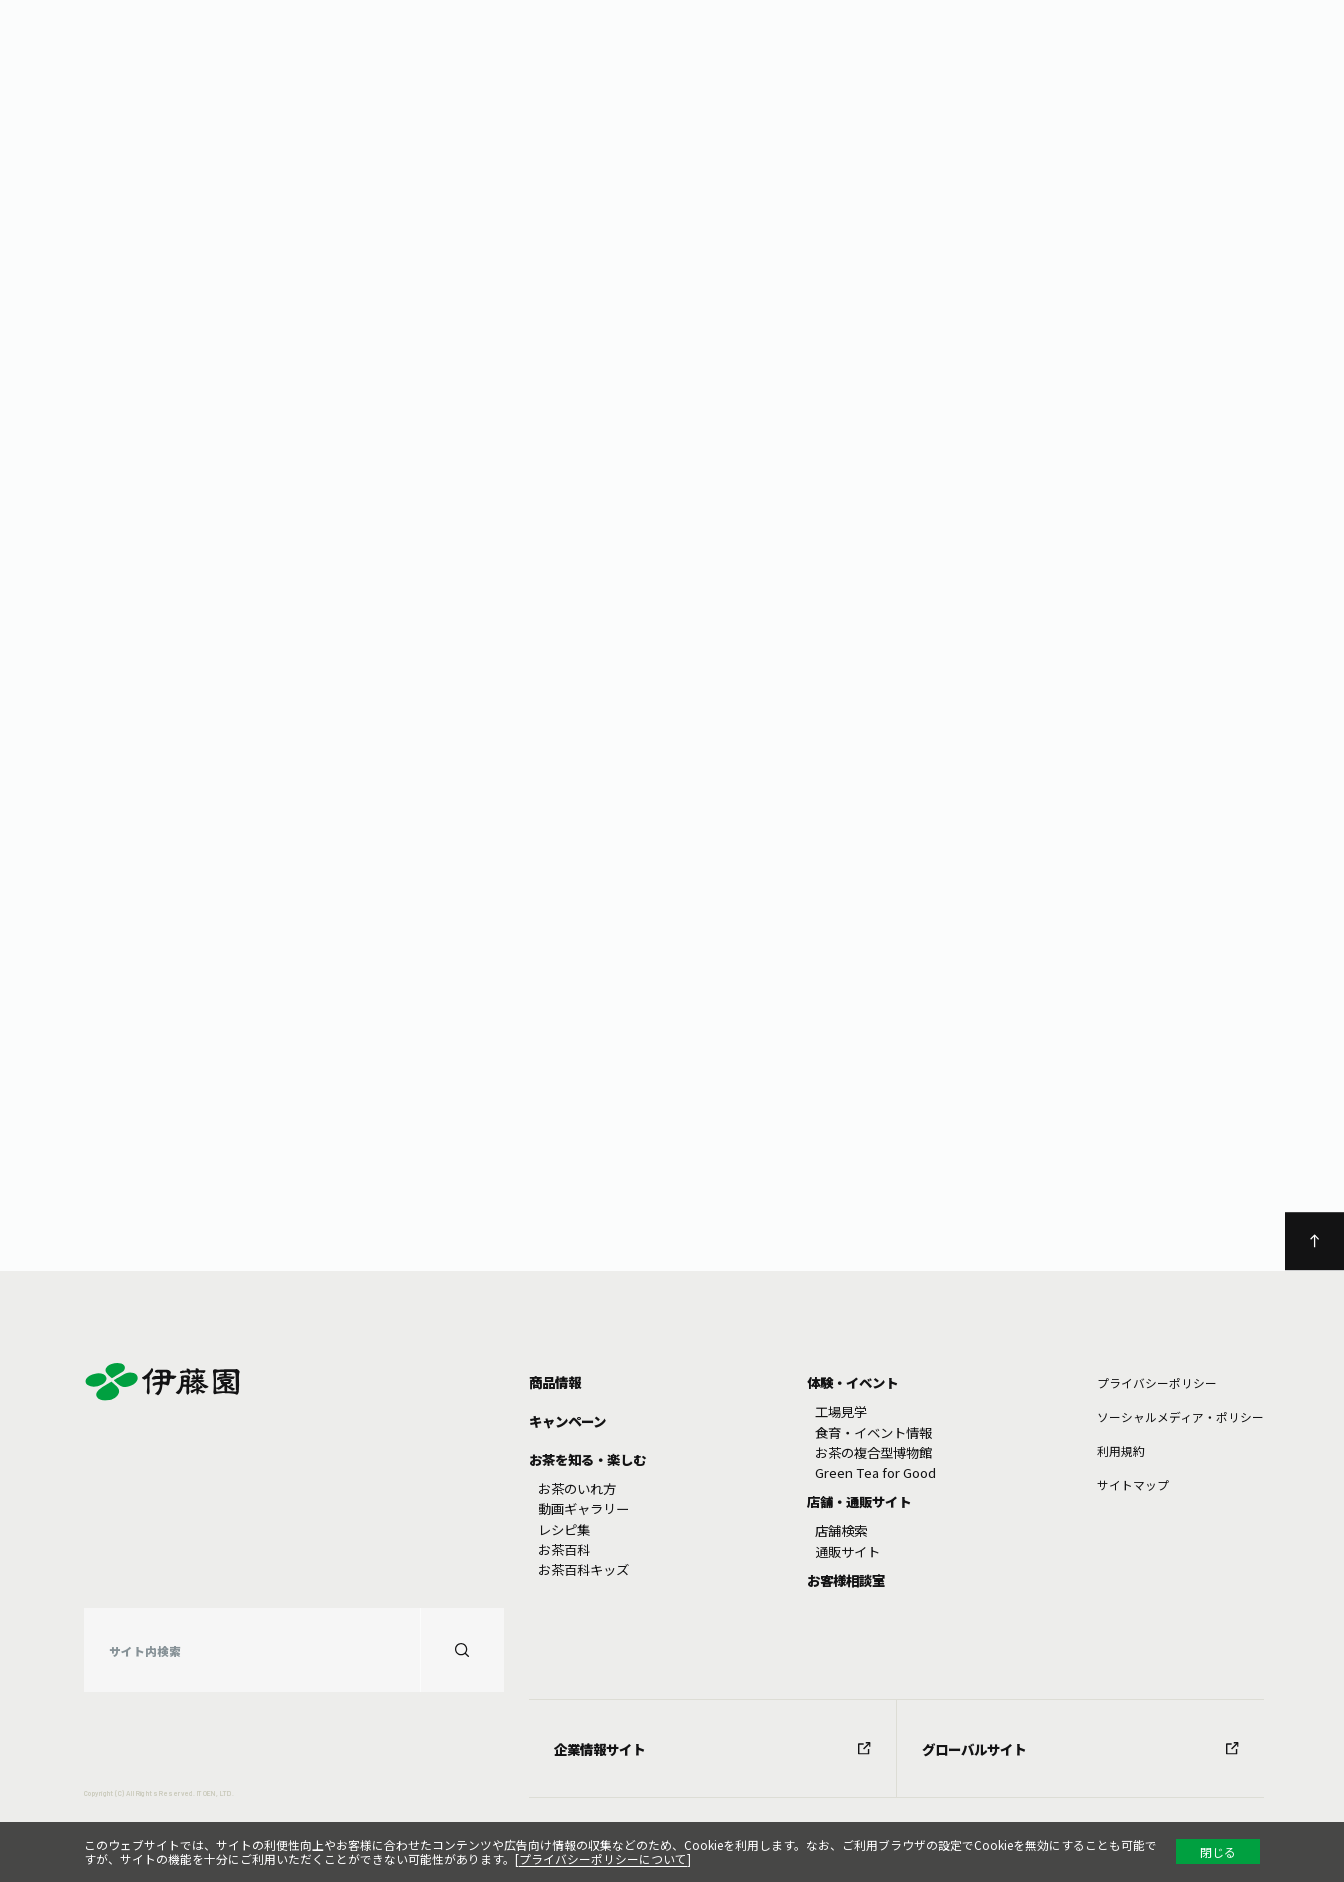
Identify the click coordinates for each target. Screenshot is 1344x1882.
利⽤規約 (1121, 1450)
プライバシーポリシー (1157, 1382)
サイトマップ (1133, 1484)
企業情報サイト (712, 1749)
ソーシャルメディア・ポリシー (1180, 1416)
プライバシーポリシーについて (603, 1858)
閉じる (1218, 1851)
